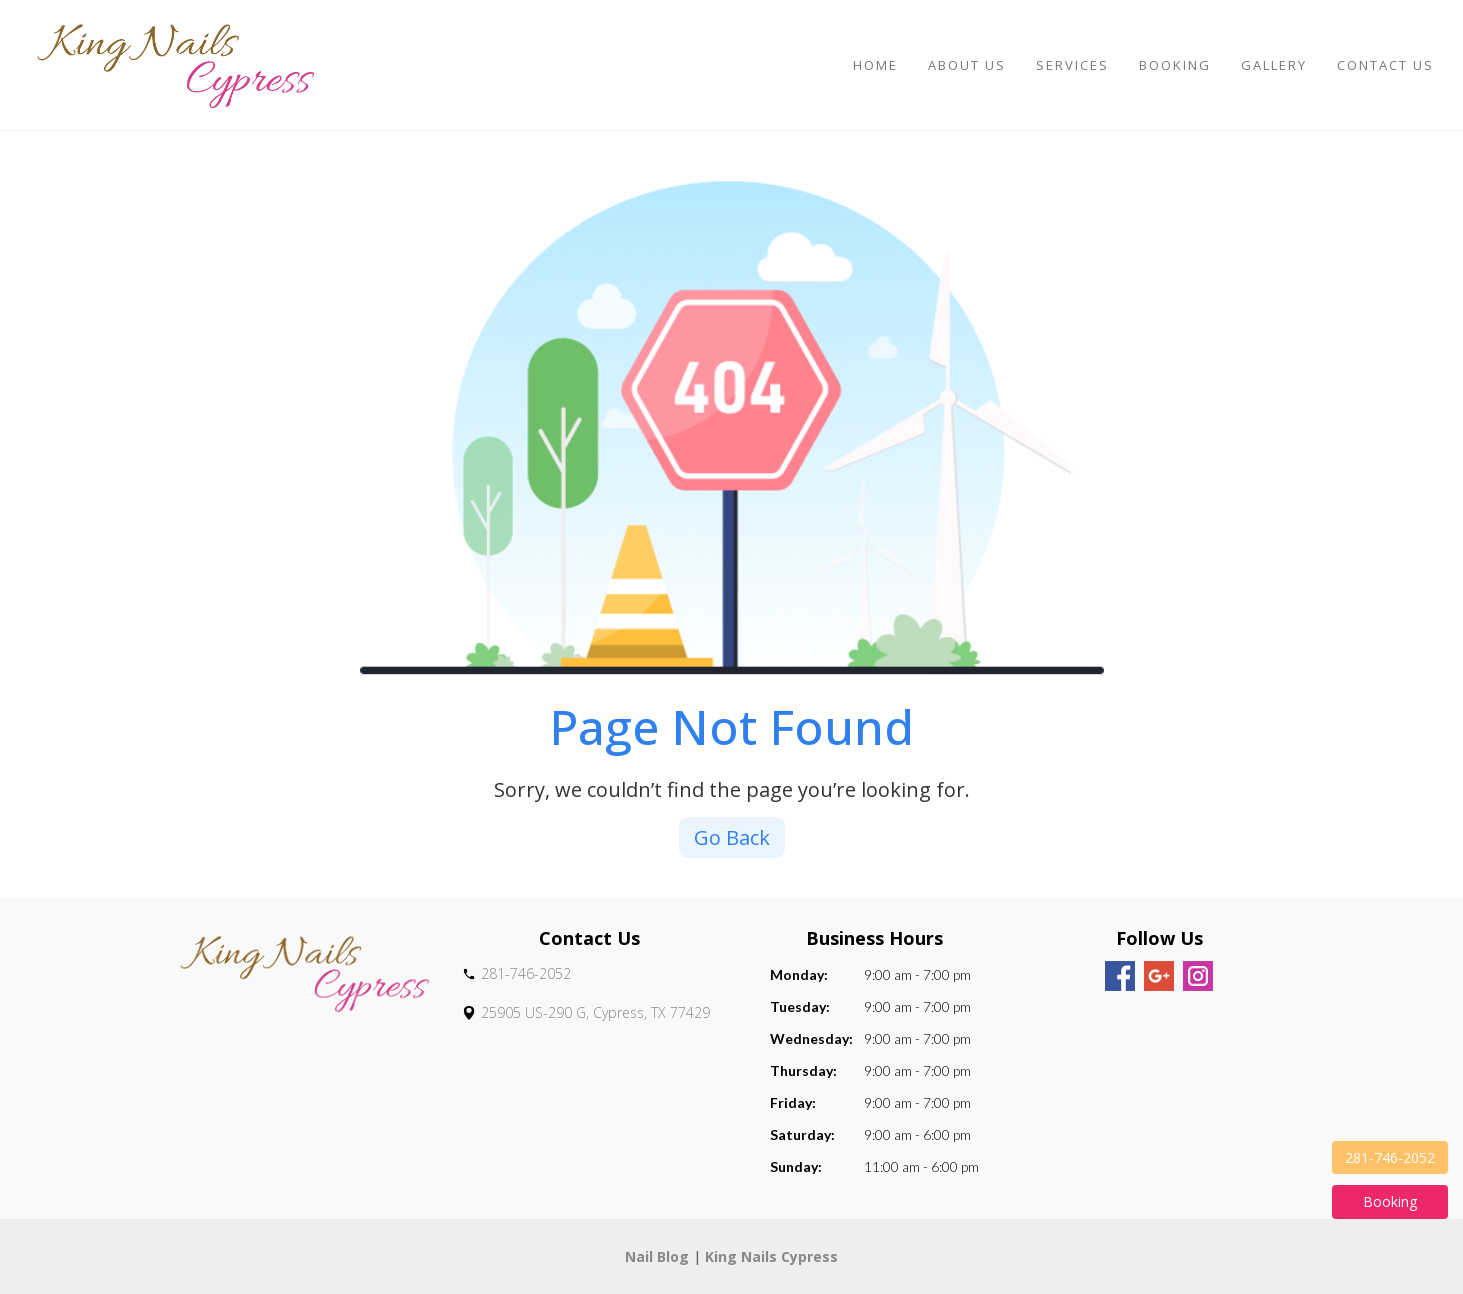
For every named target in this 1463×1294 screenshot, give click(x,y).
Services (1072, 65)
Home (875, 65)
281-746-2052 (1390, 1157)
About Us (967, 65)
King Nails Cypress (771, 1256)
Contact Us (1385, 65)
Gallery (1274, 65)
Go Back (732, 837)
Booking (1175, 65)
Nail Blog (657, 1256)
